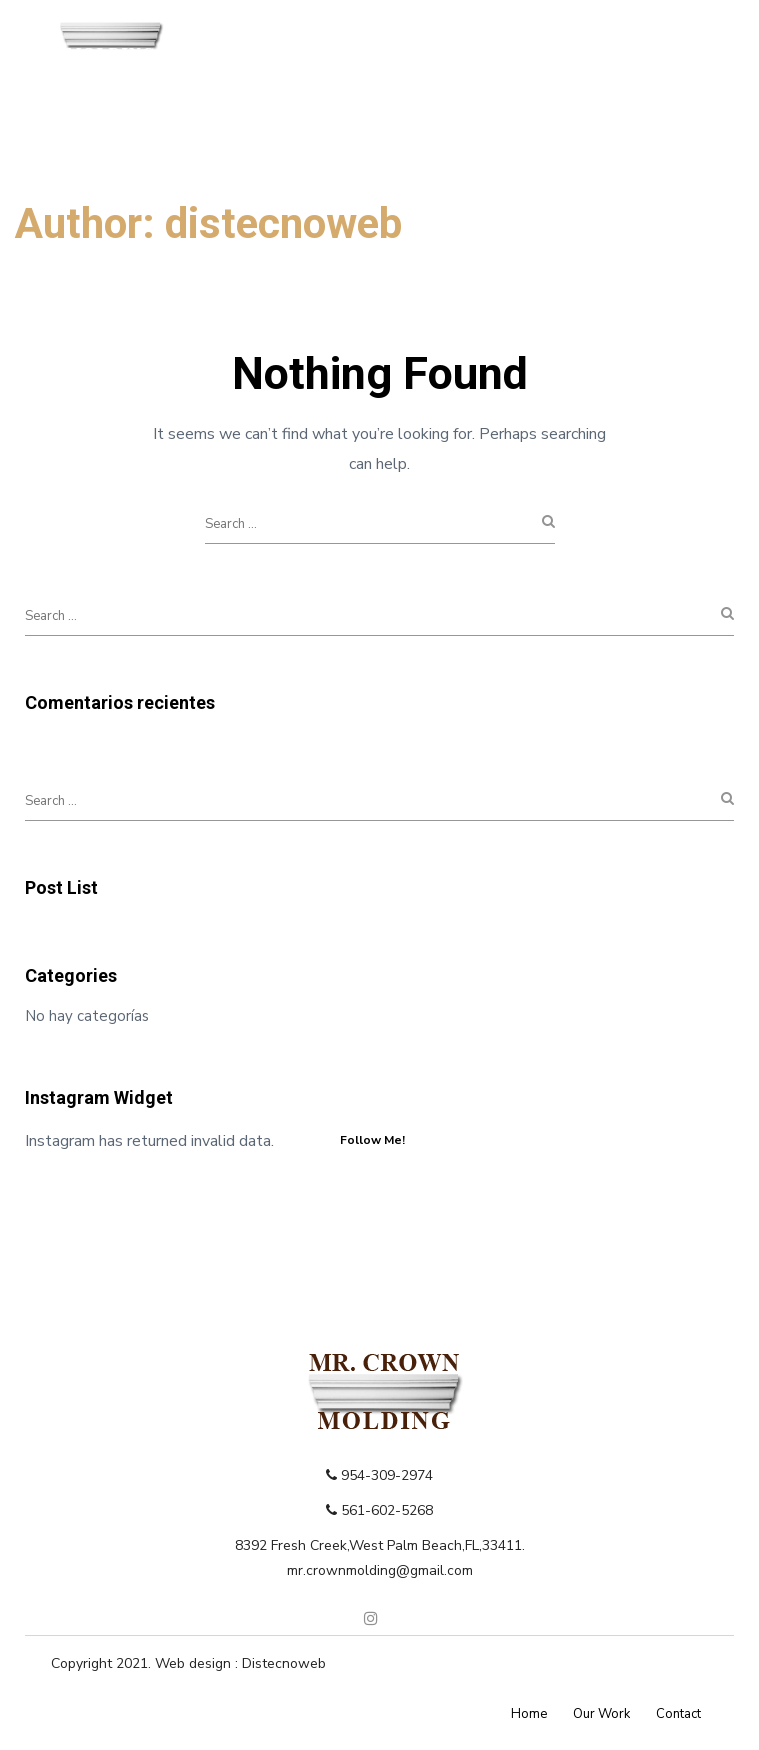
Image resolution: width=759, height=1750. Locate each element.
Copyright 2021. (103, 1663)
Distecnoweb (284, 1663)
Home (529, 1714)
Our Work (601, 1714)
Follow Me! (372, 1140)
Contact (678, 1714)
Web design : (198, 1663)
